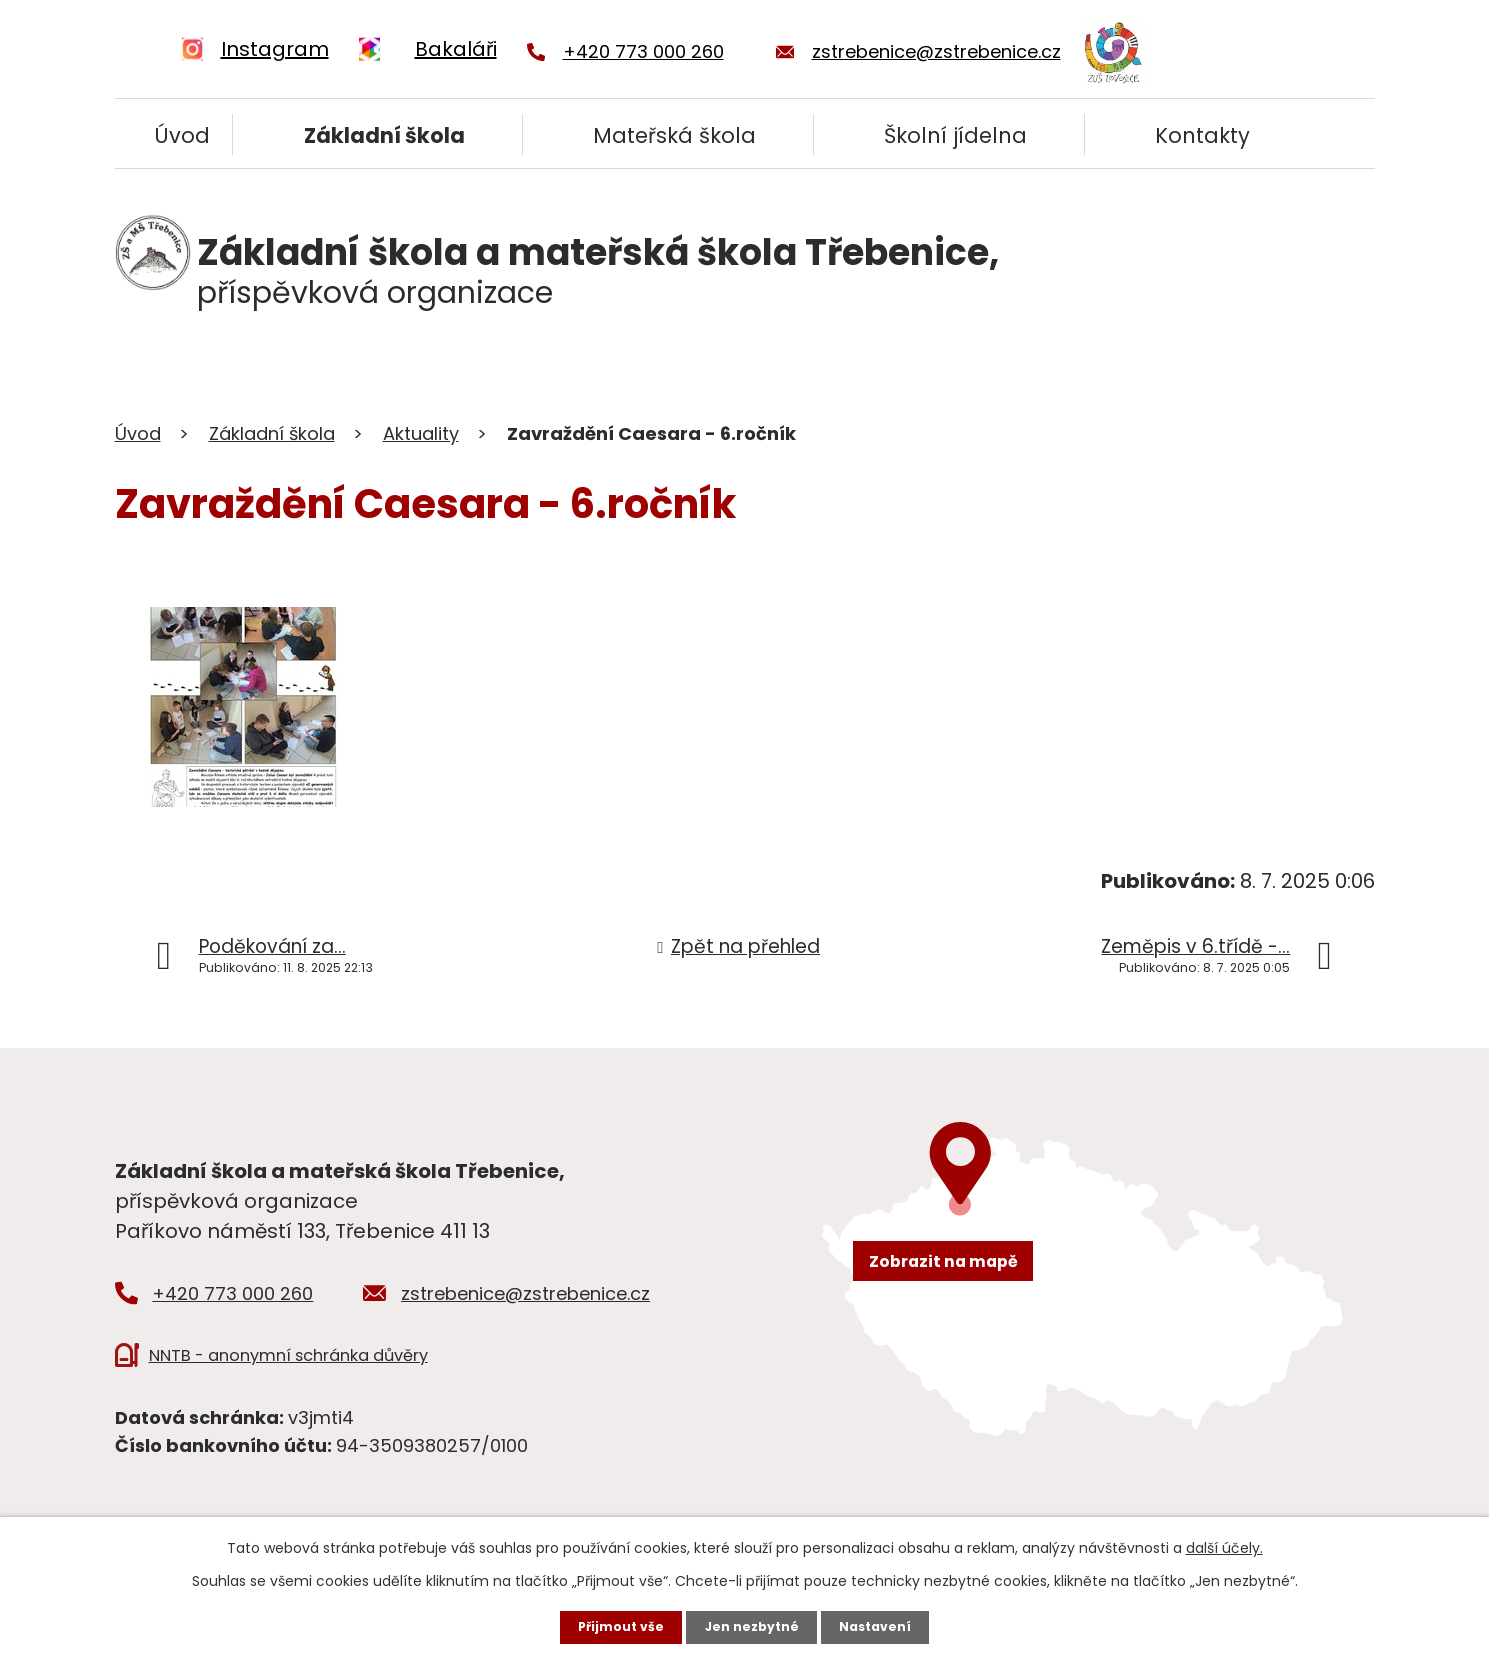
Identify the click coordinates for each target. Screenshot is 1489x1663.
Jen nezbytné (752, 1624)
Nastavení (889, 1624)
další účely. (1224, 1542)
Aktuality (421, 433)
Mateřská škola (674, 135)
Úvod (182, 135)
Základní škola (384, 135)
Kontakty (1202, 135)
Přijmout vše (608, 1624)
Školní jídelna (955, 135)
